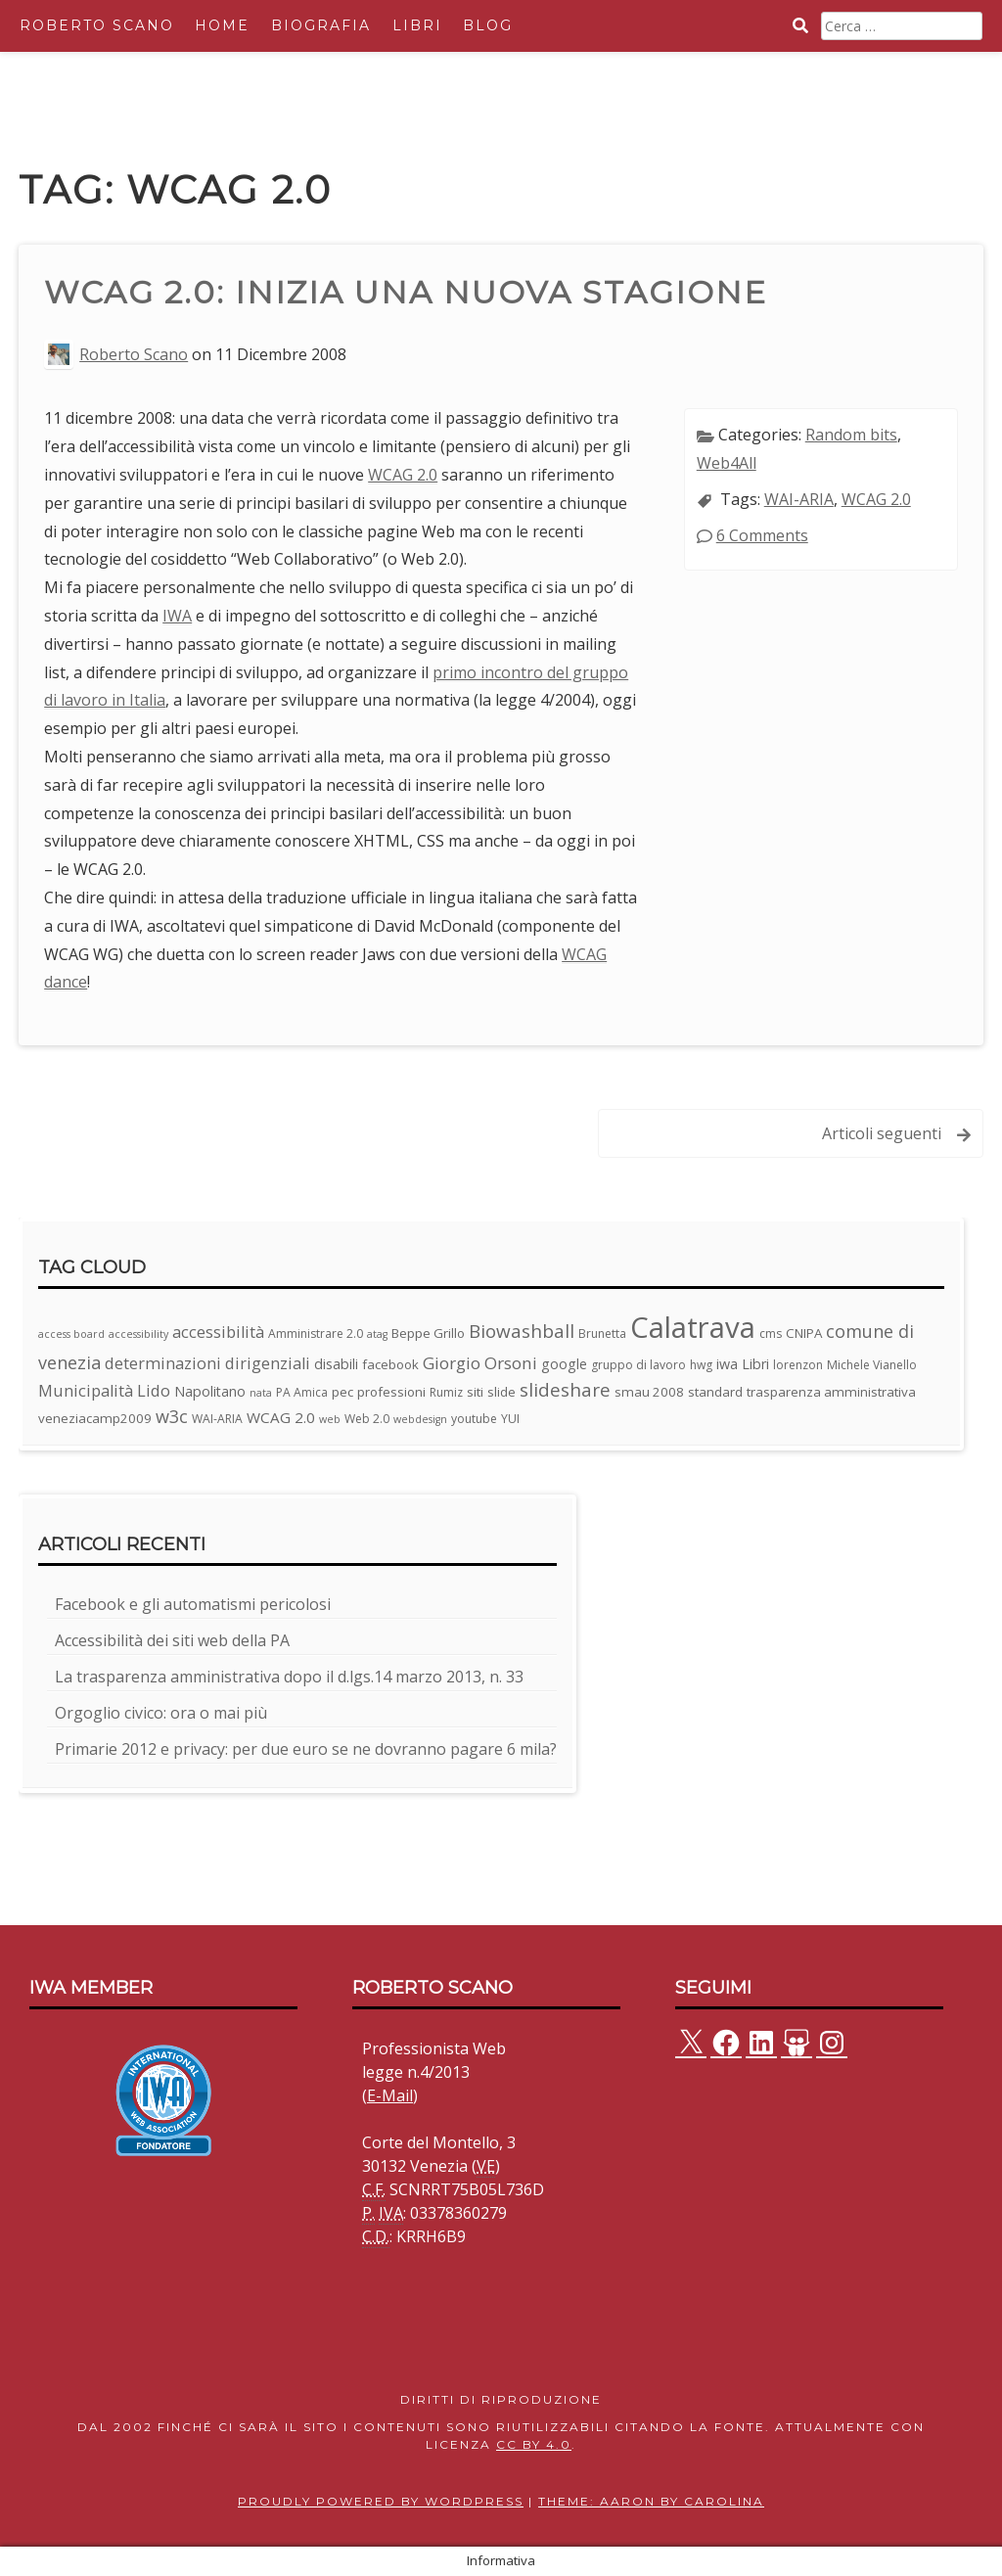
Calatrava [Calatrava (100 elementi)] (692, 1327)
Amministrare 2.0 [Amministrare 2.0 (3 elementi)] (315, 1333)
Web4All (726, 463)
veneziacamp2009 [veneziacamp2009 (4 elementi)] (95, 1418)
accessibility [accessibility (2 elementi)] (138, 1334)
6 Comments (762, 535)
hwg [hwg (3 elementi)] (701, 1365)
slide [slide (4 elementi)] (501, 1392)
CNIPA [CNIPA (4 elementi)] (804, 1333)
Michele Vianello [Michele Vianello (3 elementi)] (872, 1365)
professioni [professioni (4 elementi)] (391, 1392)
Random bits (851, 434)
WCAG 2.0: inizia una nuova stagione (405, 292)
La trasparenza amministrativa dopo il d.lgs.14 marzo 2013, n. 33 (289, 1676)
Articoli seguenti (881, 1133)
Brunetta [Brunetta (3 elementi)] (602, 1333)
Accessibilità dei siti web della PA (172, 1640)
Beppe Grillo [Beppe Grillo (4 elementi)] (428, 1333)
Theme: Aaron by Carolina (651, 2501)
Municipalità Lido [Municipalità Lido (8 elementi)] (104, 1390)
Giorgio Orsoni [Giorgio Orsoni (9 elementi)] (480, 1363)
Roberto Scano (97, 25)
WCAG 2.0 (402, 474)
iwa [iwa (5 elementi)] (727, 1364)
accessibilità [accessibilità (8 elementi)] (218, 1331)
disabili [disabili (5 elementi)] (336, 1364)
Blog (488, 25)
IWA (177, 615)
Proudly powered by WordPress (381, 2501)
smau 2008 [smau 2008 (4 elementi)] (649, 1392)
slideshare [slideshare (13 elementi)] (565, 1390)
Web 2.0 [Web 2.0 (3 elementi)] (366, 1418)
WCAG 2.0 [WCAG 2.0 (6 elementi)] (281, 1417)
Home (222, 25)
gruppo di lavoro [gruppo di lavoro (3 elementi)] (638, 1365)
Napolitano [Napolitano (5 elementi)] (210, 1391)
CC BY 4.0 (533, 2444)
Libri (417, 25)
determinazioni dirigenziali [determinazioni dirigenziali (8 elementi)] (207, 1363)
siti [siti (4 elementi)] (475, 1392)
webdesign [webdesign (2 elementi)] (420, 1419)
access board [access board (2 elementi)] (71, 1334)
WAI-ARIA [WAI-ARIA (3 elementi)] (217, 1418)
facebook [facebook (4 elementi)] (390, 1364)
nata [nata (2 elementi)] (261, 1393)
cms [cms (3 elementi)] (770, 1333)
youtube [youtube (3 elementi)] (474, 1418)
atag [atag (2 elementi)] (377, 1334)
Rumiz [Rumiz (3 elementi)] (446, 1392)
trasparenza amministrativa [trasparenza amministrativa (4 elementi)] (831, 1392)
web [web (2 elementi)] (330, 1419)
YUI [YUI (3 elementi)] (510, 1418)
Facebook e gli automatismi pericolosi (193, 1604)
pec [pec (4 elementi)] (342, 1392)
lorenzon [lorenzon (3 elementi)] (798, 1365)
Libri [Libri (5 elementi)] (755, 1364)
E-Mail (390, 2095)
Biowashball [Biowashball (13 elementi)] (521, 1331)
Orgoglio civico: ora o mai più (161, 1713)
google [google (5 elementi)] (564, 1364)
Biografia (321, 25)
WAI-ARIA (799, 499)
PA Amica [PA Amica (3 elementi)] (302, 1392)
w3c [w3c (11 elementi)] (172, 1416)
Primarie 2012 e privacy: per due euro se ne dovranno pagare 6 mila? (306, 1749)
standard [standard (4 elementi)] (715, 1392)
